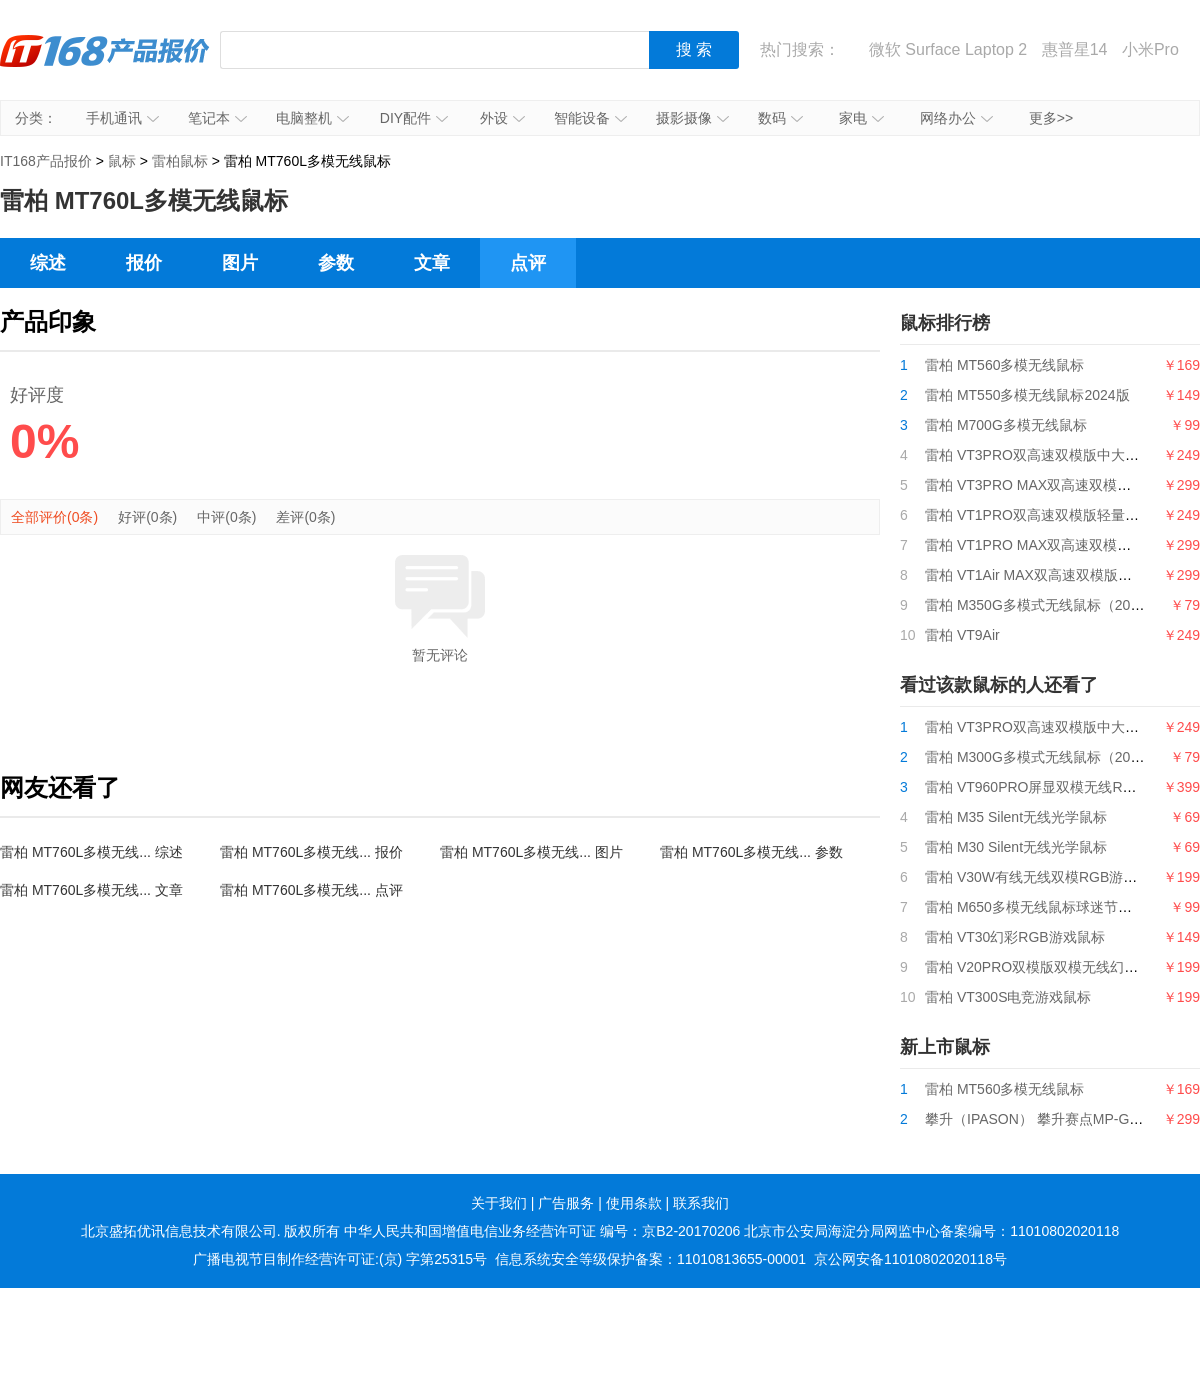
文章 (432, 263)
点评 (528, 263)
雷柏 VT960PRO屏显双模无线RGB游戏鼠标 (1062, 787)
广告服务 (566, 1203)
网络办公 (956, 118)
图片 (240, 263)
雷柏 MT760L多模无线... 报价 (311, 852)
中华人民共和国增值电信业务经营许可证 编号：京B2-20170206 (542, 1231)
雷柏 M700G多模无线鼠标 (1006, 425)
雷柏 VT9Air (962, 635)
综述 (48, 263)
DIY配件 (414, 118)
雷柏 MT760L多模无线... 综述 (91, 852)
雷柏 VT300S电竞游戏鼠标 (1008, 997)
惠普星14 (1075, 49)
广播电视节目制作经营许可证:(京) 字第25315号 (340, 1259)
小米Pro (1150, 49)
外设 (502, 118)
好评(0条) (147, 517)
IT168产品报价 (105, 65)
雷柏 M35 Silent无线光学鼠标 (1016, 817)
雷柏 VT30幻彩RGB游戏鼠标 (1015, 937)
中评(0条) (226, 517)
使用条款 (634, 1203)
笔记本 (217, 118)
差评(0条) (305, 517)
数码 (780, 118)
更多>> (1051, 118)
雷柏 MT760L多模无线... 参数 (751, 852)
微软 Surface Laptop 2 (948, 49)
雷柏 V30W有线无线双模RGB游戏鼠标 (1045, 877)
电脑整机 (312, 118)
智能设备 (590, 118)
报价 (144, 263)
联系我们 (701, 1203)
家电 (861, 118)
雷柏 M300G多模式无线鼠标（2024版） (1049, 757)
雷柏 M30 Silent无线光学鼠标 (1016, 847)
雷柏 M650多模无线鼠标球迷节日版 (1035, 907)
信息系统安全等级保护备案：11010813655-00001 (650, 1259)
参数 (336, 263)
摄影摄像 (692, 118)
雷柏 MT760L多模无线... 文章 (91, 890)
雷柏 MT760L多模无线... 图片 (531, 852)
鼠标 (122, 161)
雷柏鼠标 (180, 161)
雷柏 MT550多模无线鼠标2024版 (1027, 395)
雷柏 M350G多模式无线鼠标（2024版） (1049, 605)
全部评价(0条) (54, 517)
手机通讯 (122, 118)
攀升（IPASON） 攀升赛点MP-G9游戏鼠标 (1059, 1119)
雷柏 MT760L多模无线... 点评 (311, 890)
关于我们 (499, 1203)
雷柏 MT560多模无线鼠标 (1004, 365)
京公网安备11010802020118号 (910, 1259)
